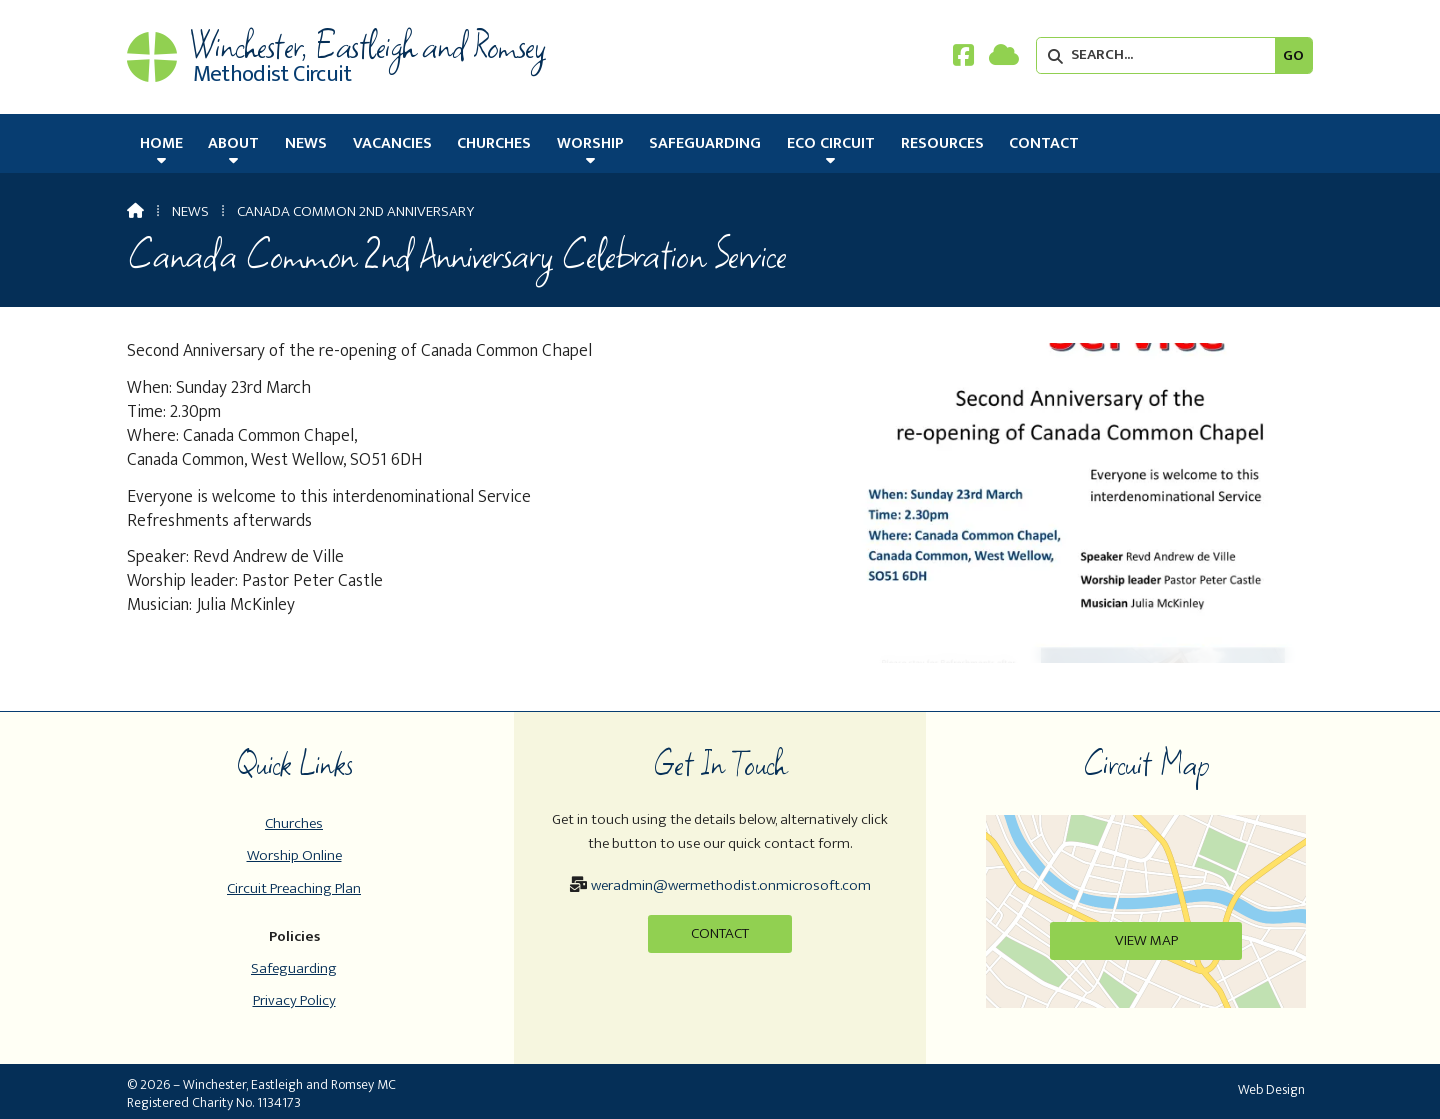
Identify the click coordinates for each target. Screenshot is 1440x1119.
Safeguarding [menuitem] (705, 143)
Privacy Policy (294, 1000)
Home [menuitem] (161, 143)
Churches (294, 823)
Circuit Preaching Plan (294, 888)
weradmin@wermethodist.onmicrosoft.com (731, 885)
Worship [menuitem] (590, 143)
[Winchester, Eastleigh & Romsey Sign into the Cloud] (1004, 59)
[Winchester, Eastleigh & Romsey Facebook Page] (963, 59)
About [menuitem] (233, 143)
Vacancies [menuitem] (392, 143)
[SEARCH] (1161, 55)
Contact (720, 933)
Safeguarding (294, 968)
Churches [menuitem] (494, 143)
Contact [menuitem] (1044, 143)
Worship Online (294, 855)
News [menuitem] (306, 143)
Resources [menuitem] (942, 143)
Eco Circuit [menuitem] (831, 143)
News (190, 211)
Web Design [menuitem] (1271, 1089)
